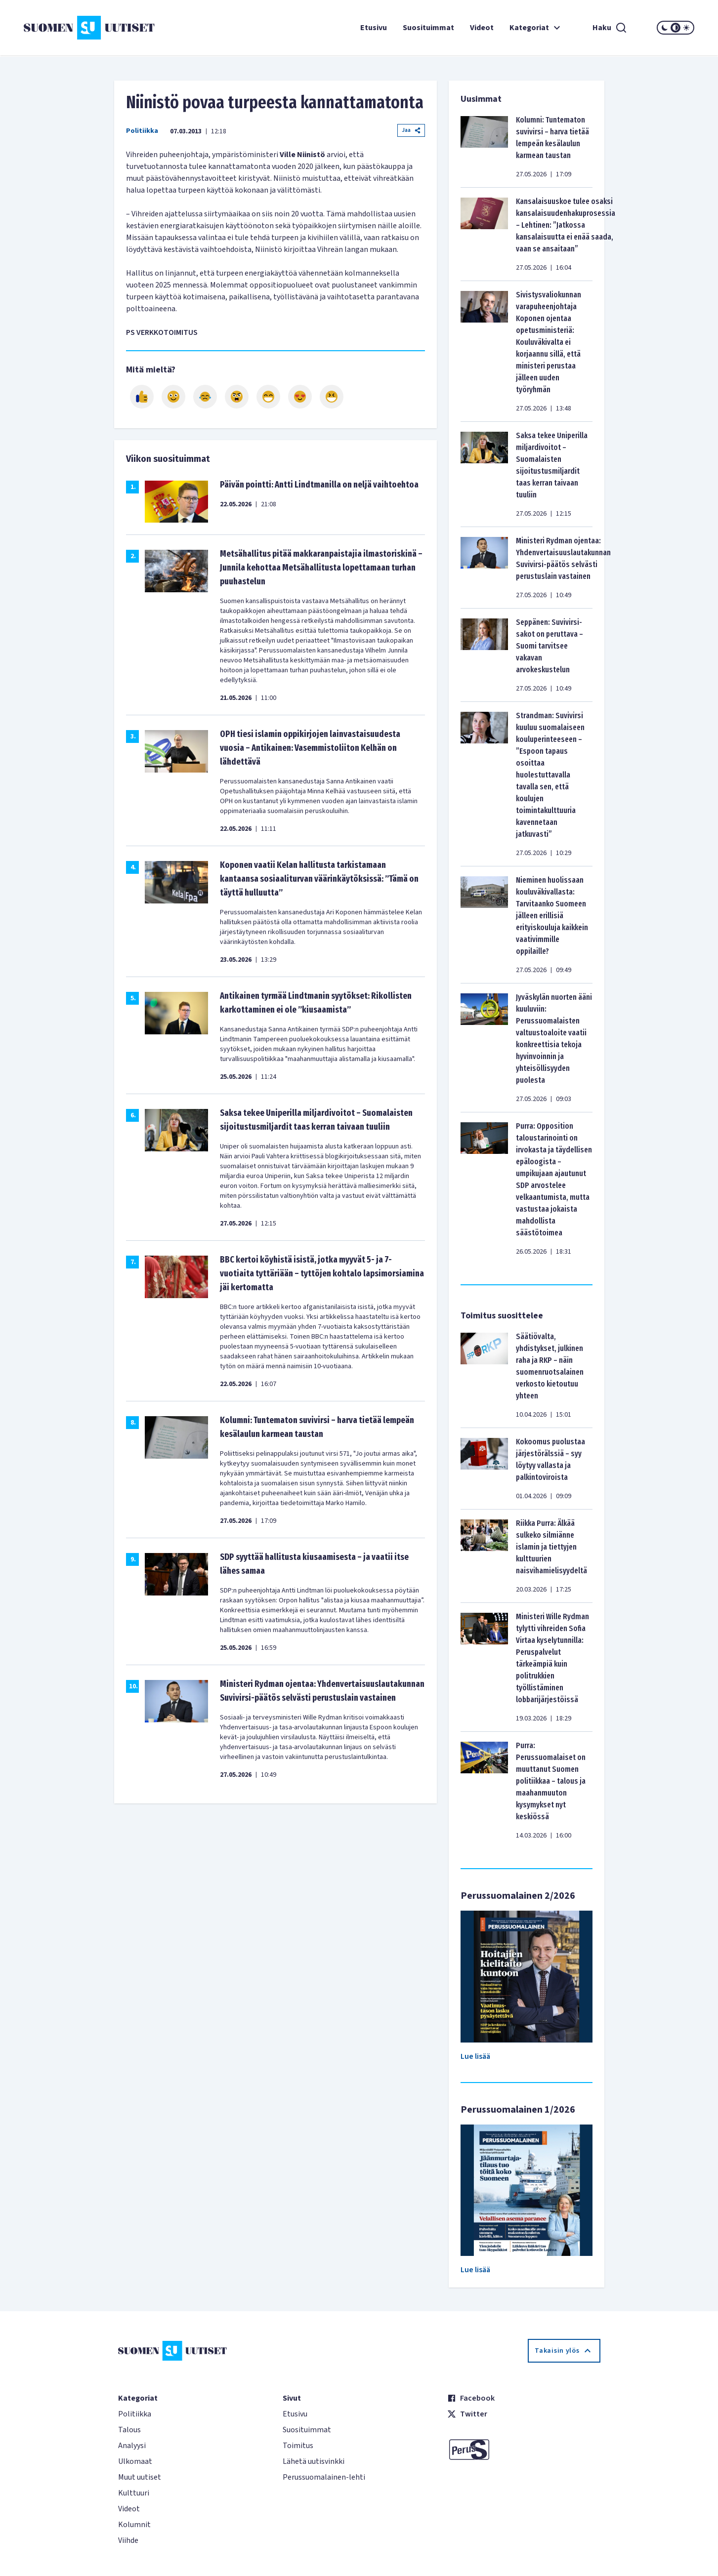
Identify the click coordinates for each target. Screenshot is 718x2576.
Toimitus (298, 2445)
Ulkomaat (135, 2461)
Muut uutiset (139, 2477)
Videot (482, 27)
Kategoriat (536, 28)
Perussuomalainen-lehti (324, 2477)
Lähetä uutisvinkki (313, 2461)
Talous (129, 2429)
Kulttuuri (133, 2493)
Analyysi (132, 2445)
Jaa (411, 130)
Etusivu (373, 27)
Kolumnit (134, 2524)
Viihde (128, 2540)
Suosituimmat (428, 27)
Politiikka (142, 131)
